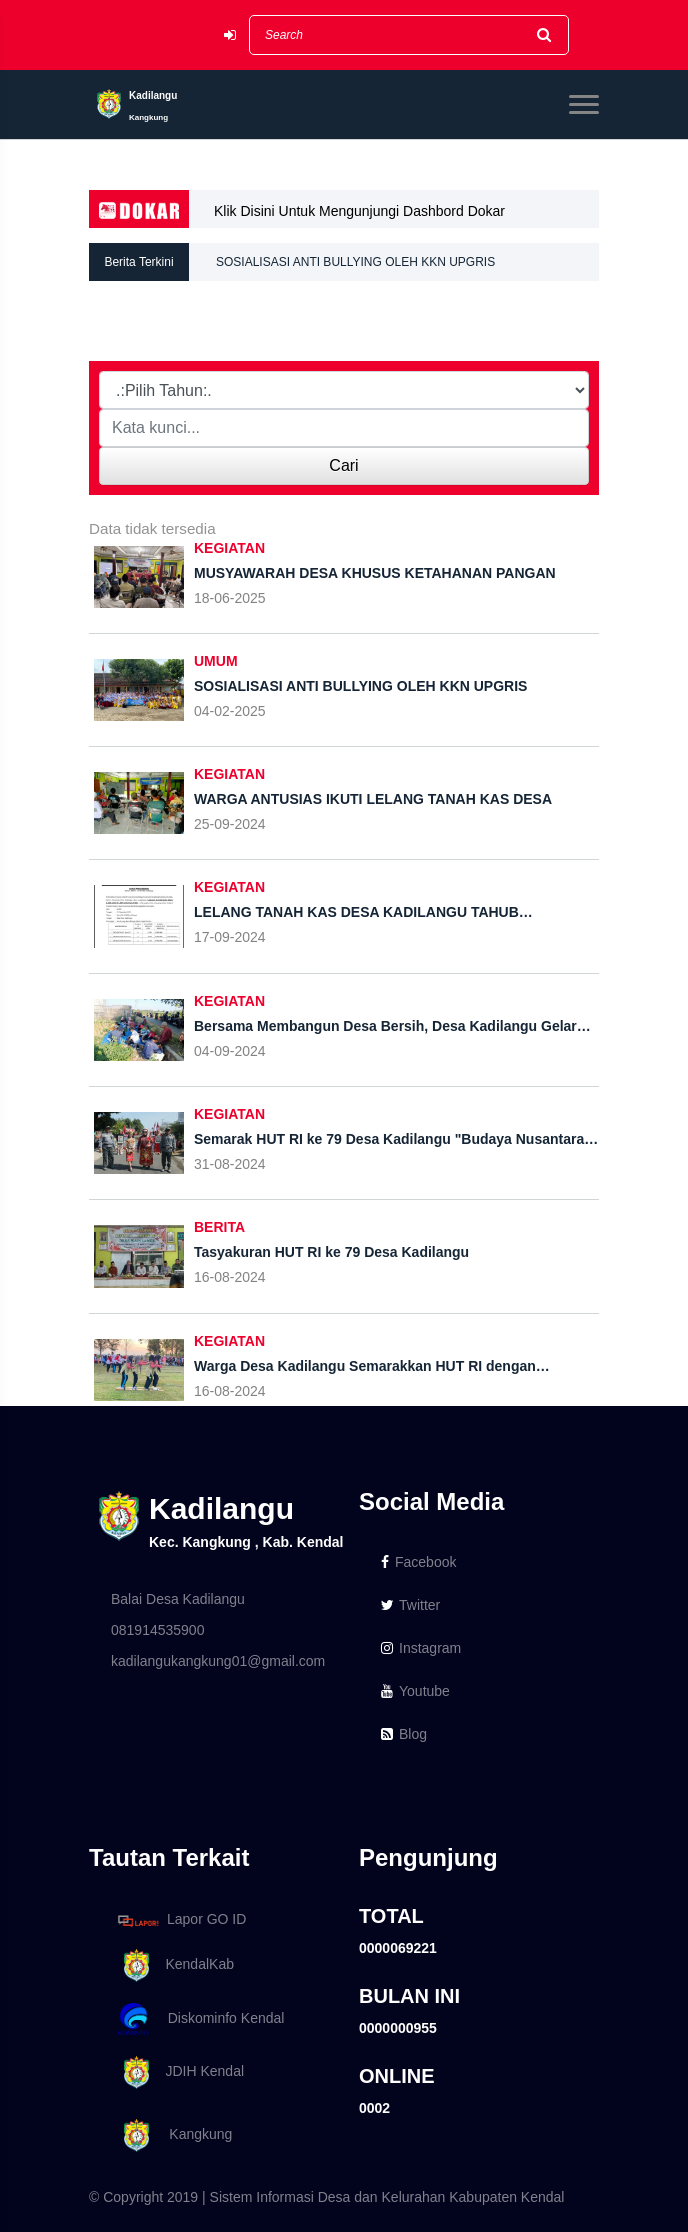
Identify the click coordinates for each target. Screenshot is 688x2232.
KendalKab (172, 1965)
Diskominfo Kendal (200, 2019)
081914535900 (157, 1630)
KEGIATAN (229, 548)
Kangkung (171, 2135)
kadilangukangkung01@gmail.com (218, 1661)
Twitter (410, 1605)
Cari (343, 465)
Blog (404, 1734)
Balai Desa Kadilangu (178, 1599)
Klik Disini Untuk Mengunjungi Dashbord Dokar (359, 211)
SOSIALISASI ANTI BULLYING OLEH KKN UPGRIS (355, 262)
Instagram (421, 1648)
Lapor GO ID (181, 1920)
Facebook (418, 1562)
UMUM (216, 661)
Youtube (415, 1691)
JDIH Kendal (177, 2072)
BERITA (219, 1227)
